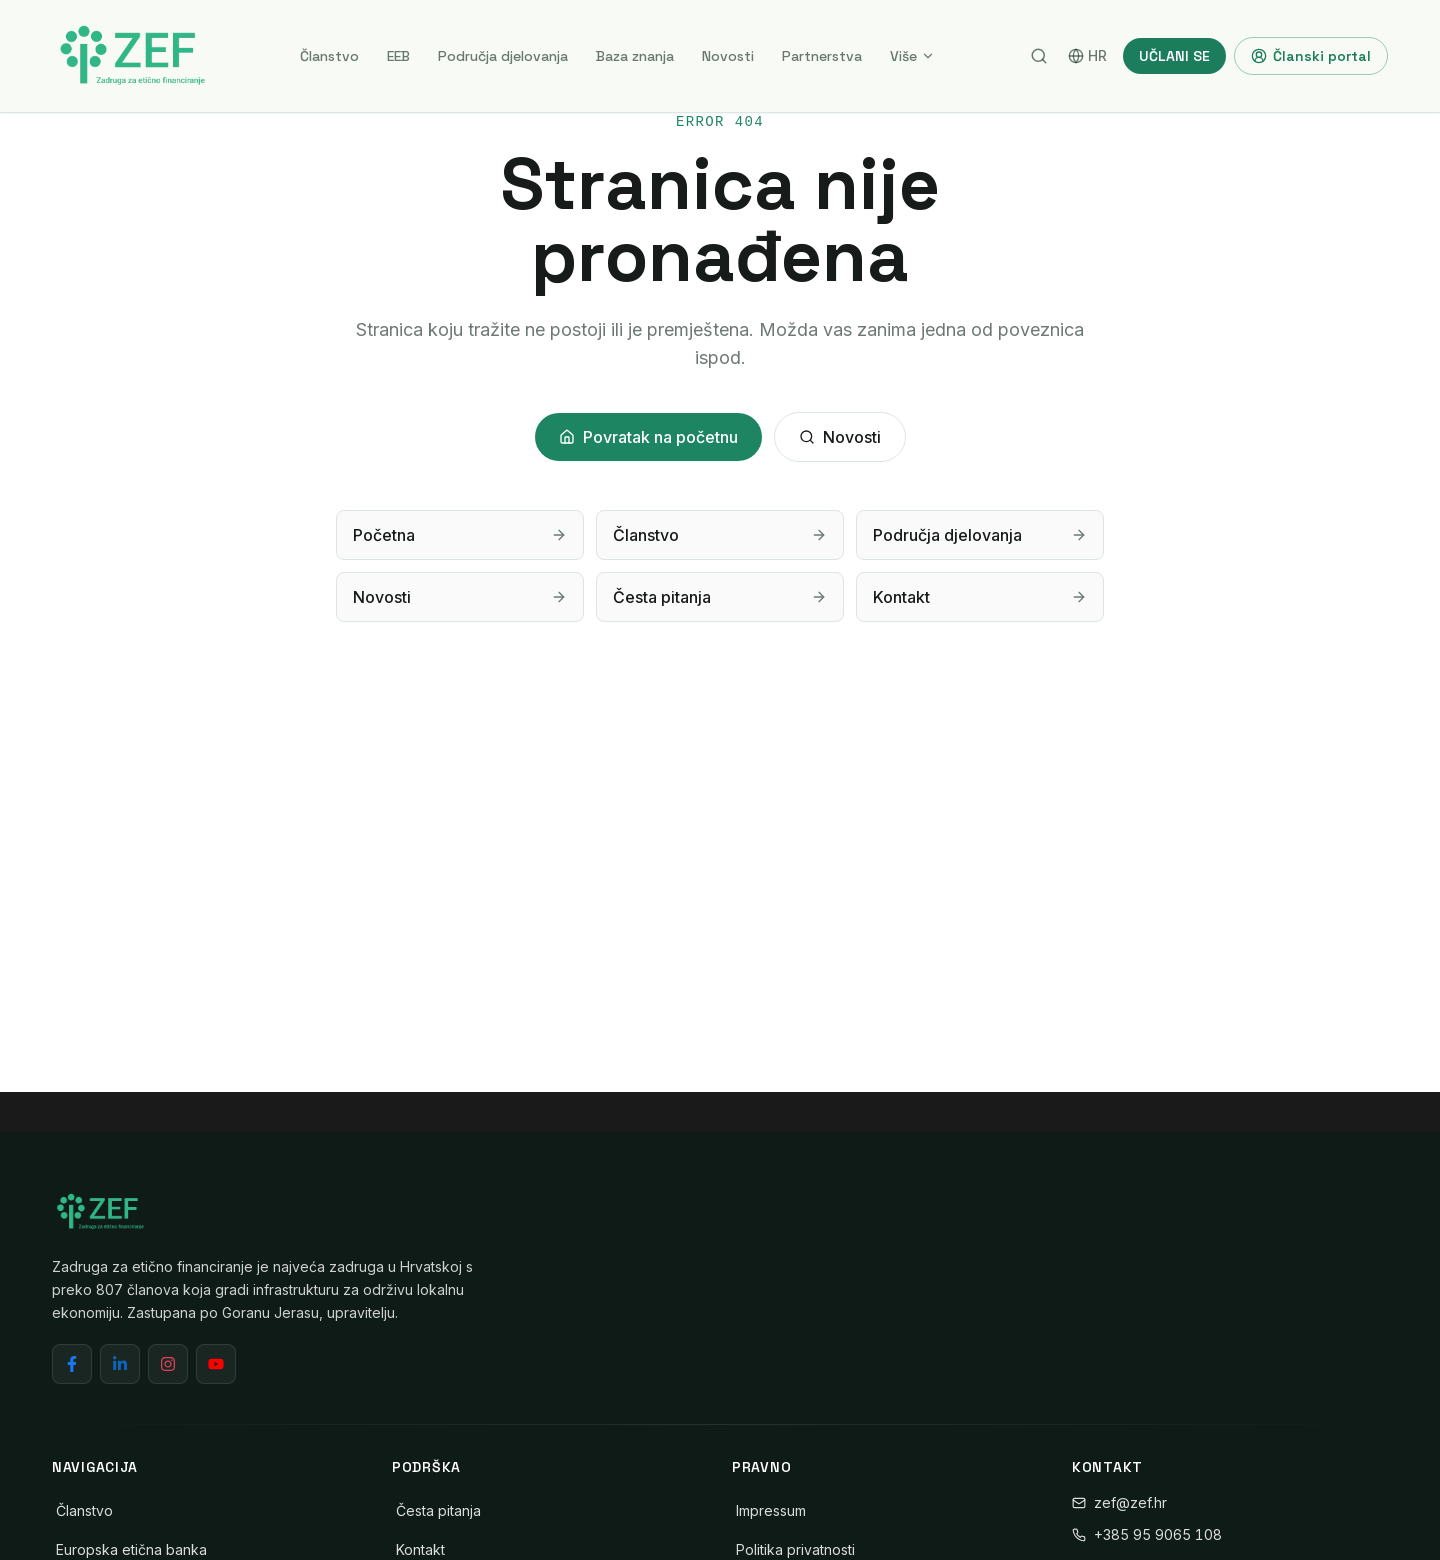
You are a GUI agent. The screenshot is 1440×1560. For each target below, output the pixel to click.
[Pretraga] (1039, 56)
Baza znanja (635, 56)
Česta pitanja (438, 1510)
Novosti (728, 56)
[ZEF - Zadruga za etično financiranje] (132, 56)
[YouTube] (216, 1364)
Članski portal (1311, 56)
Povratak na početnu (648, 437)
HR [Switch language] (1087, 55)
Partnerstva (822, 56)
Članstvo (329, 56)
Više (912, 56)
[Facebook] (72, 1364)
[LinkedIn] (120, 1364)
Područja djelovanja (503, 56)
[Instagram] (168, 1364)
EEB (398, 56)
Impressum (771, 1510)
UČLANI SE (1174, 56)
